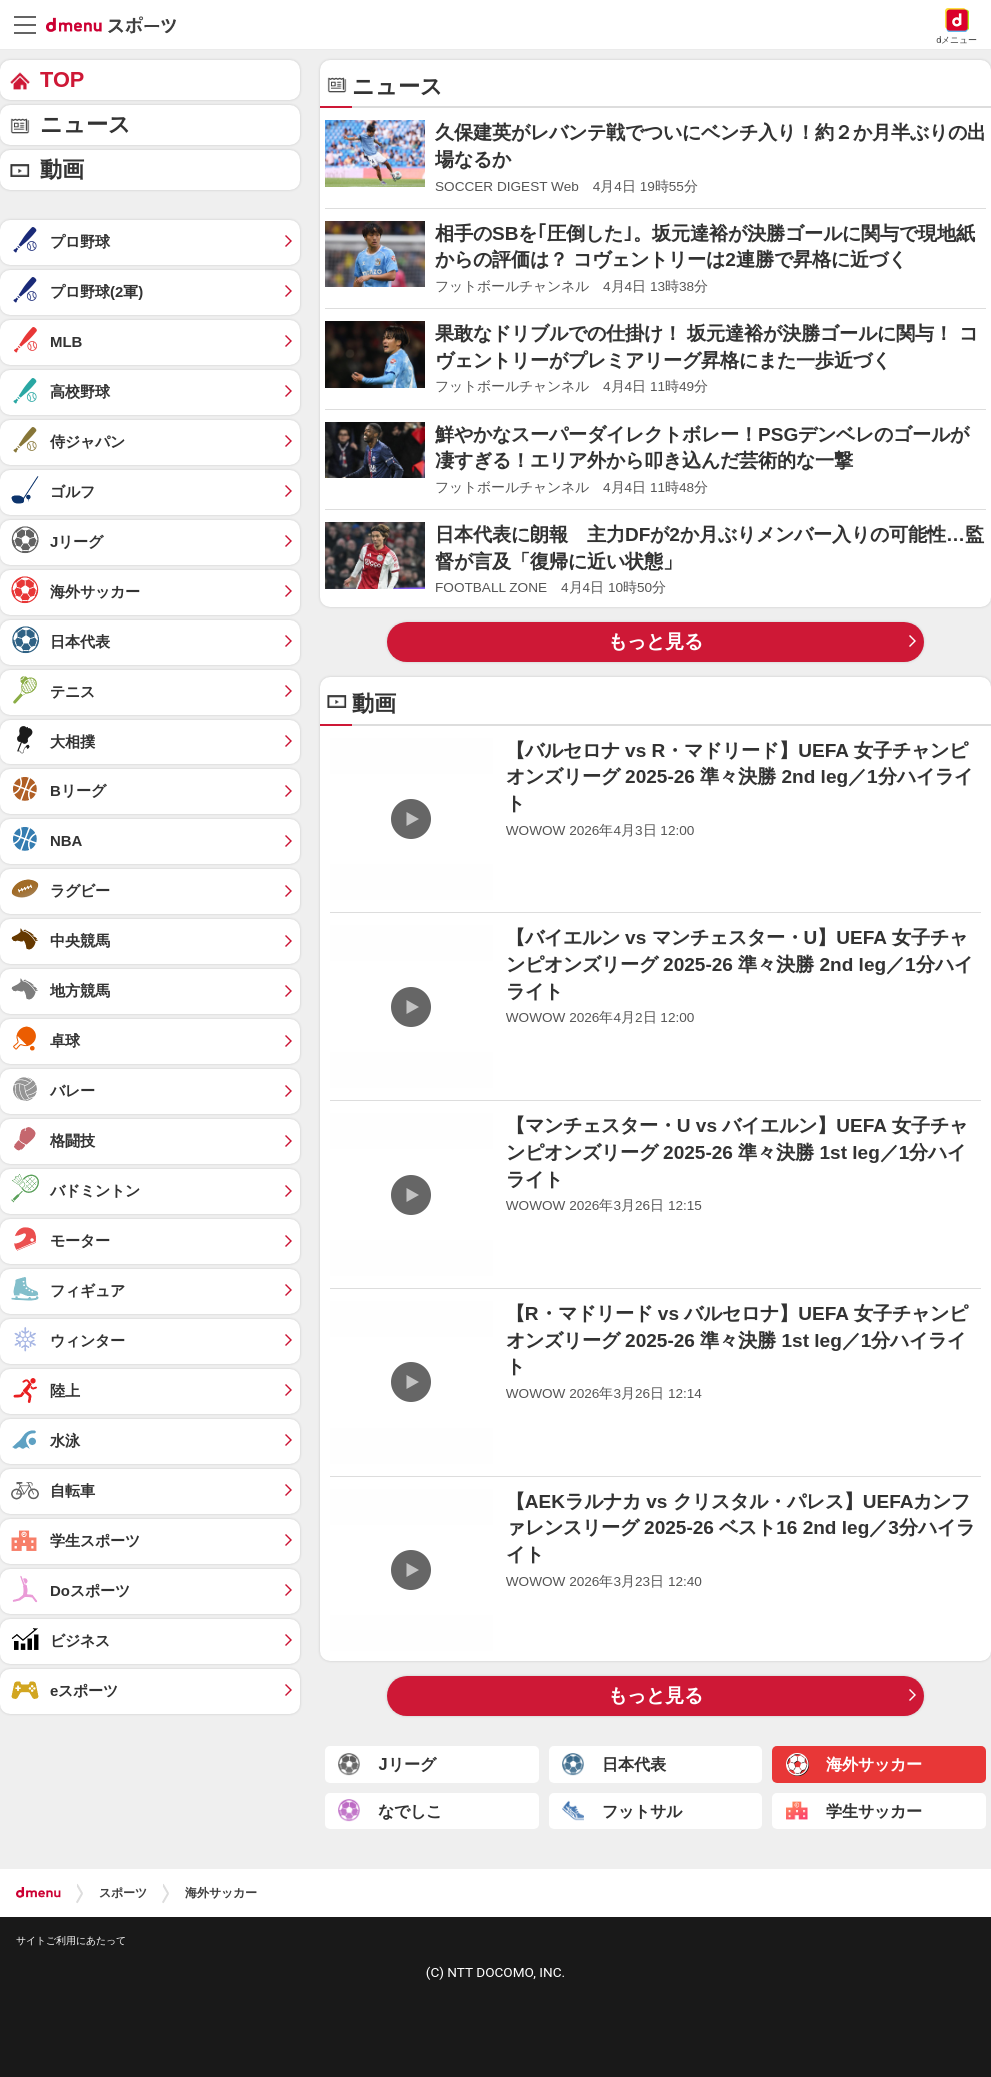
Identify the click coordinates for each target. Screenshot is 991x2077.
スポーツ (123, 1893)
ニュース (85, 124)
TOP (62, 79)
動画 (62, 169)
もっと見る (655, 641)
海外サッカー (221, 1893)
